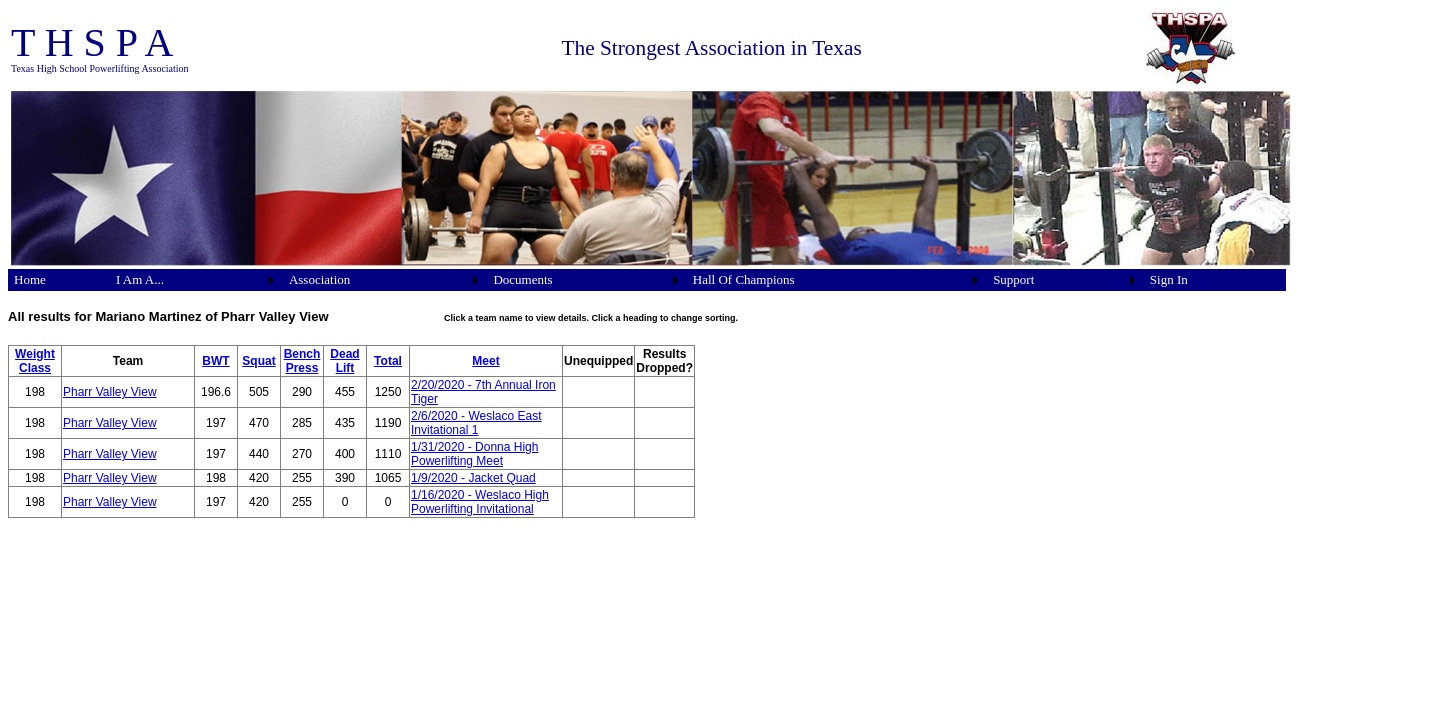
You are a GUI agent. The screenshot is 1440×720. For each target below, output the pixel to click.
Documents (522, 279)
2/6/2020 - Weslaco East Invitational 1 (476, 423)
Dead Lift (344, 361)
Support (1013, 279)
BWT (215, 361)
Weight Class (35, 361)
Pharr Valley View (110, 392)
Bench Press (302, 361)
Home (30, 279)
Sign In (1169, 279)
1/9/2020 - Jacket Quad (473, 478)
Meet (485, 361)
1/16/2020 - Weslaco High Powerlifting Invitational (480, 502)
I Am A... (140, 279)
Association (319, 279)
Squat (258, 361)
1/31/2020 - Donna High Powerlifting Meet (474, 454)
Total (388, 361)
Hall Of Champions (744, 279)
